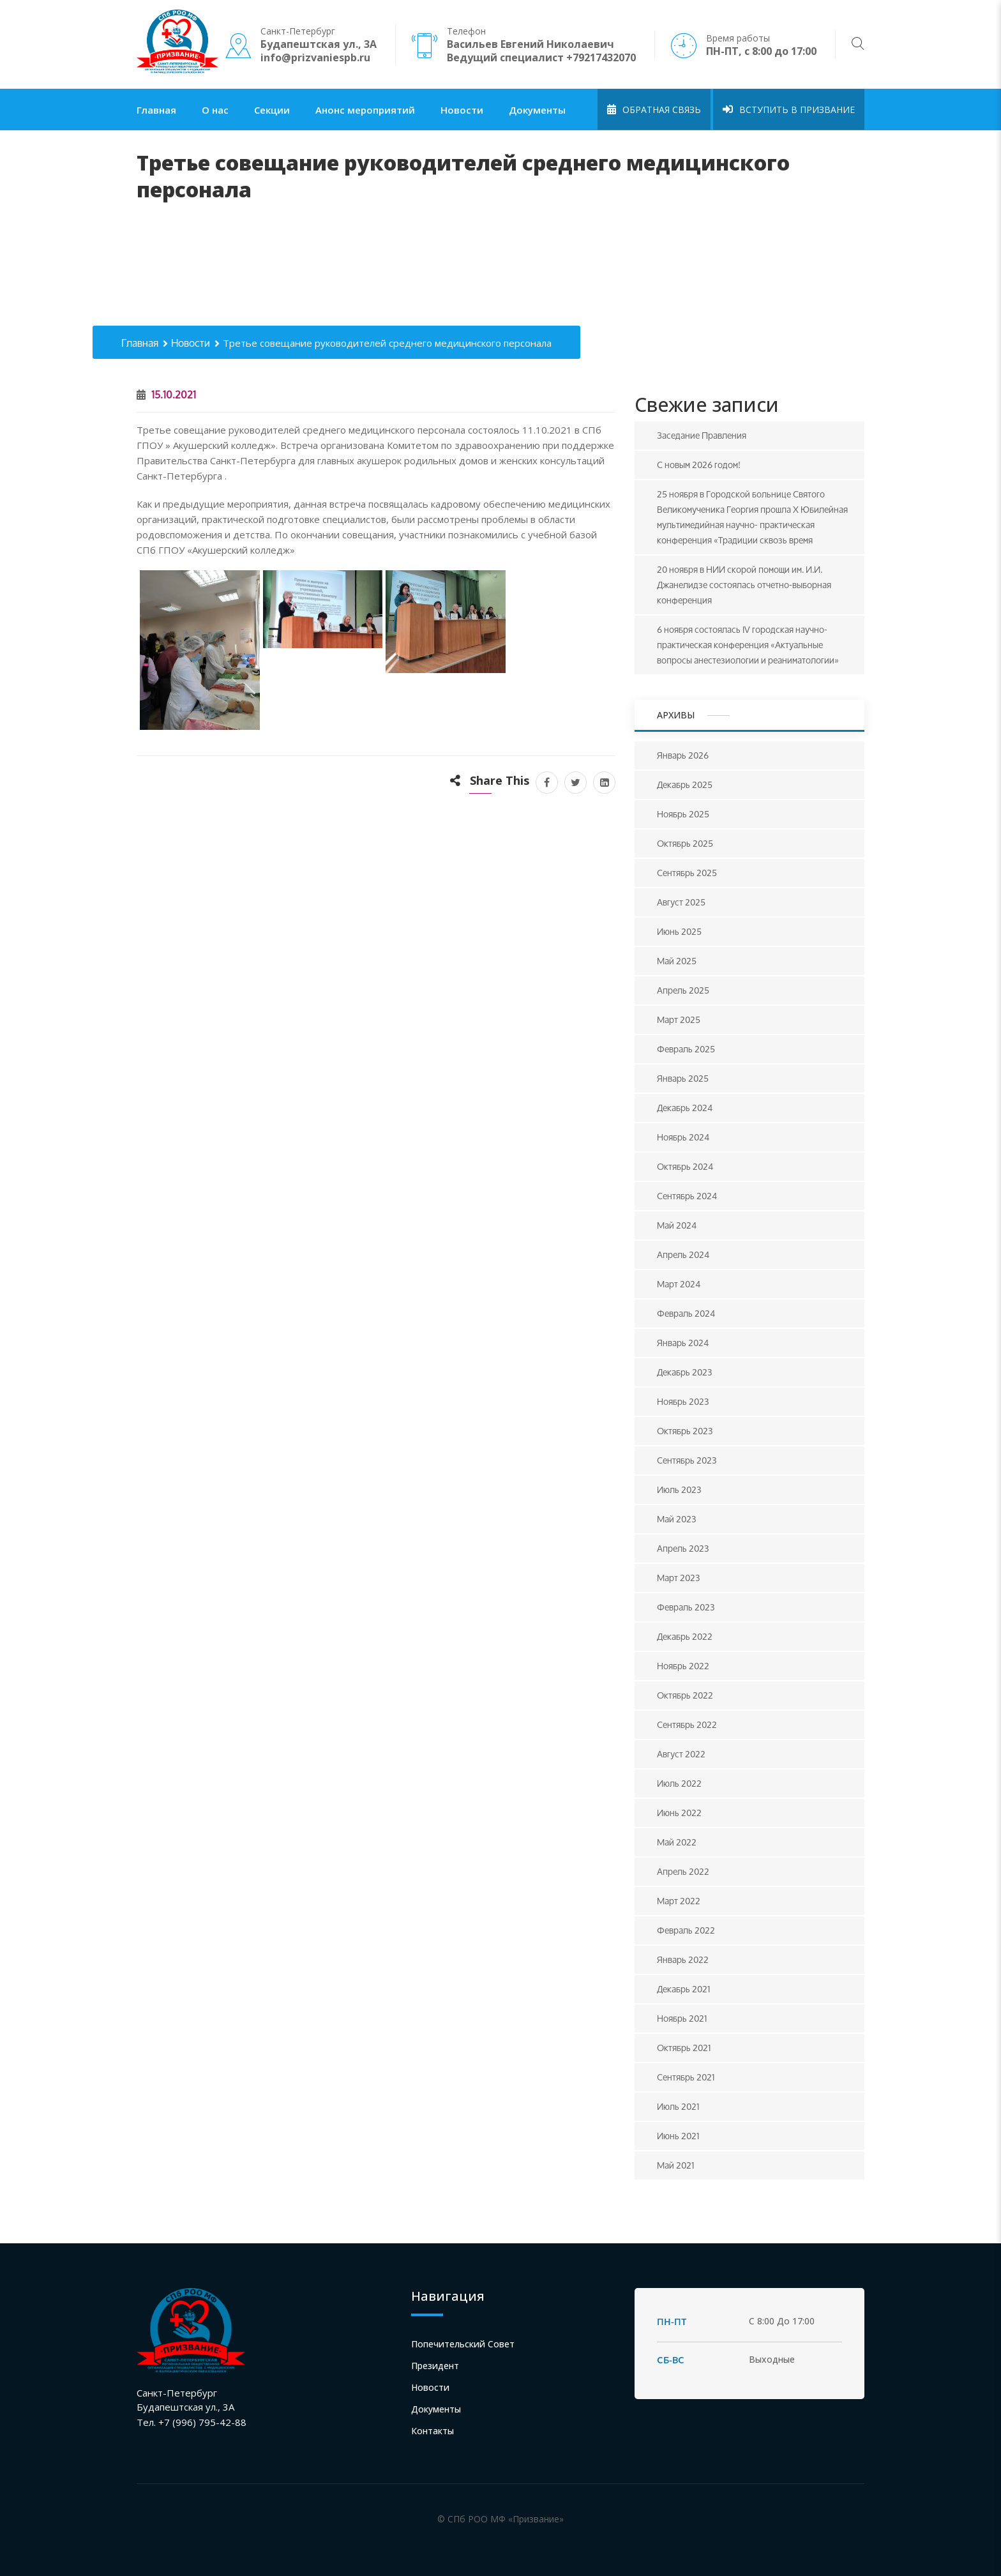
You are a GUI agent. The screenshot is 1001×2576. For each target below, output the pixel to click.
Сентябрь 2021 (686, 2077)
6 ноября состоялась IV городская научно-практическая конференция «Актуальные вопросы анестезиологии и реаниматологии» (748, 644)
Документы (537, 109)
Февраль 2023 (686, 1607)
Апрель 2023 (683, 1548)
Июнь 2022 (679, 1812)
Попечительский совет (463, 2344)
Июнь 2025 (679, 931)
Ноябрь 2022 (683, 1665)
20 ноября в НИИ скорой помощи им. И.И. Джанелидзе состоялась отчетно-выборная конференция (744, 584)
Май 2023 (676, 1519)
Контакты (432, 2431)
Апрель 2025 (683, 990)
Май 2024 (676, 1225)
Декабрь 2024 (684, 1107)
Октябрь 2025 (685, 843)
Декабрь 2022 (684, 1636)
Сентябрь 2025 (687, 872)
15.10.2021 (166, 394)
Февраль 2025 (686, 1049)
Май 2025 (676, 960)
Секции (272, 109)
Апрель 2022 (683, 1871)
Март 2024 (678, 1284)
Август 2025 (681, 902)
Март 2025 (678, 1019)
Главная (156, 109)
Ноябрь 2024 (683, 1137)
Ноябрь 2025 (683, 814)
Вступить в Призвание (789, 109)
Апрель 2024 (683, 1254)
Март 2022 (678, 1900)
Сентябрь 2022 (687, 1724)
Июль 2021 (678, 2106)
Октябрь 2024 (685, 1166)
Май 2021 (676, 2165)
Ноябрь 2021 (682, 2018)
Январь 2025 (683, 1078)
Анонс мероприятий (365, 109)
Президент (435, 2366)
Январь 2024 (683, 1342)
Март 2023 (678, 1577)
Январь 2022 (683, 1959)
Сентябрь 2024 (687, 1195)
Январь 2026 (683, 755)
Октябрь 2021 (684, 2047)
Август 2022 (681, 1754)
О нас (215, 109)
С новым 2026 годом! (699, 464)
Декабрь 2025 (684, 784)
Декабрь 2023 (684, 1372)
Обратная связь (654, 109)
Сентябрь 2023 (687, 1460)
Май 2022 (676, 1842)
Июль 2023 (679, 1489)
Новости (461, 109)
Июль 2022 (679, 1783)
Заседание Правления (701, 435)
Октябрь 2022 (685, 1695)
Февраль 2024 (686, 1313)
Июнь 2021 (678, 2135)
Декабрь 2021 (684, 1989)
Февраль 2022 (686, 1930)
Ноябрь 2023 (683, 1401)
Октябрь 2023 (685, 1430)
